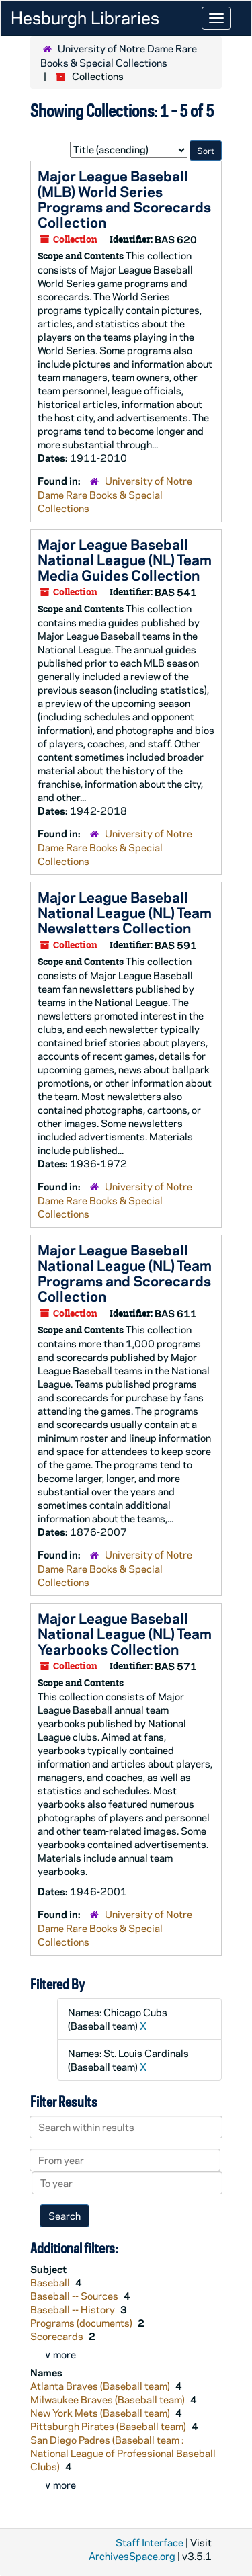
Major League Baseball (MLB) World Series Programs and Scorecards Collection (124, 198)
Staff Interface (149, 2542)
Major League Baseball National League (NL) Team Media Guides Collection (125, 559)
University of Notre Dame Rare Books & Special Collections (118, 55)
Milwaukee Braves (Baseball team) (108, 2399)
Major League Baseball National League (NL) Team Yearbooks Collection (125, 1633)
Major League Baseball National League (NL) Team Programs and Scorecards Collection (125, 1272)
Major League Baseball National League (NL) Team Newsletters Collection (125, 912)
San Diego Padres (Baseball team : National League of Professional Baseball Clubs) (123, 2453)
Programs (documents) (82, 2322)
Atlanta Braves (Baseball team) (101, 2386)
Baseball (51, 2282)
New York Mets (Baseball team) (101, 2412)
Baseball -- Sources (75, 2295)
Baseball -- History (73, 2309)
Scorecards (57, 2336)
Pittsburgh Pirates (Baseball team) (109, 2426)
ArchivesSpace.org (132, 2556)
